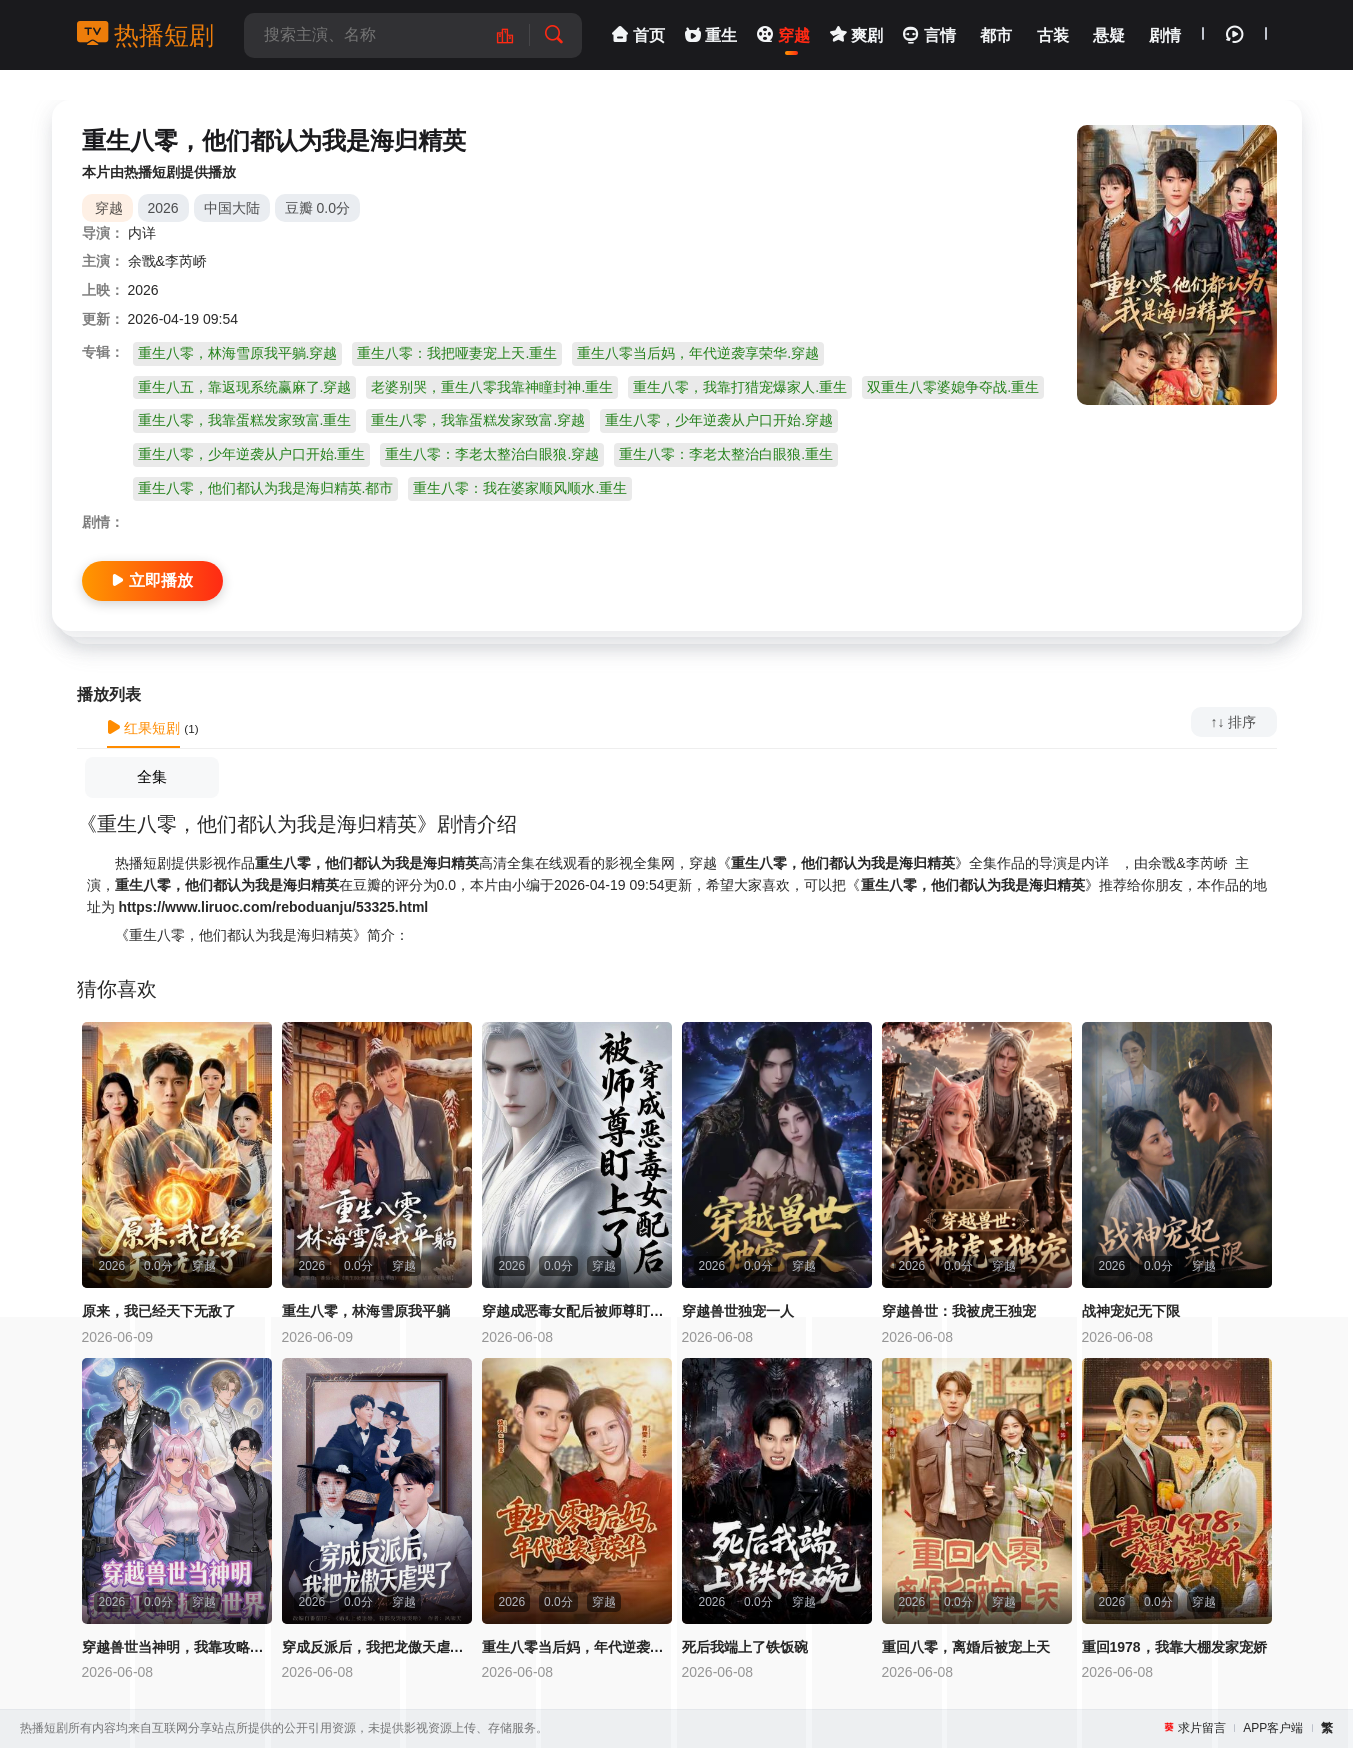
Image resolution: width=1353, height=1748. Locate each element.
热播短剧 (146, 35)
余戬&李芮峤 (167, 261)
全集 (152, 776)
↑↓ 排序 (1234, 722)
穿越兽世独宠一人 (738, 1311)
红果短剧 (144, 728)
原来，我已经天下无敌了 (159, 1311)
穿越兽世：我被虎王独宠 (959, 1311)
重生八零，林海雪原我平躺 (366, 1311)
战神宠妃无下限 (1131, 1311)
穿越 (109, 208)
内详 (142, 233)
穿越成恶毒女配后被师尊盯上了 (577, 1311)
